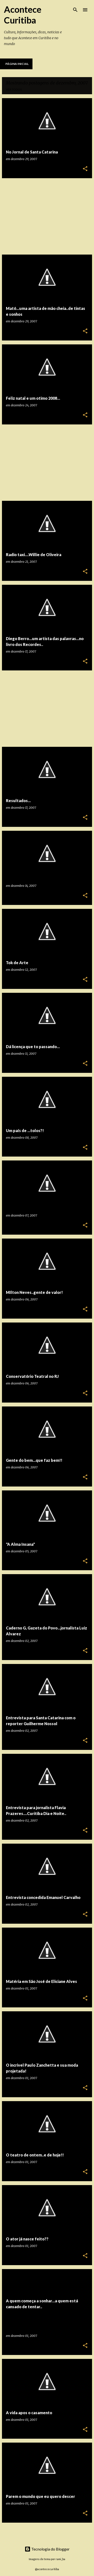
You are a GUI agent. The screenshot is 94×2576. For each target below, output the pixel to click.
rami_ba (60, 2559)
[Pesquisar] (75, 10)
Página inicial (17, 64)
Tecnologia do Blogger (47, 2549)
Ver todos (14, 89)
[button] (85, 169)
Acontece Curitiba (22, 14)
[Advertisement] (47, 216)
